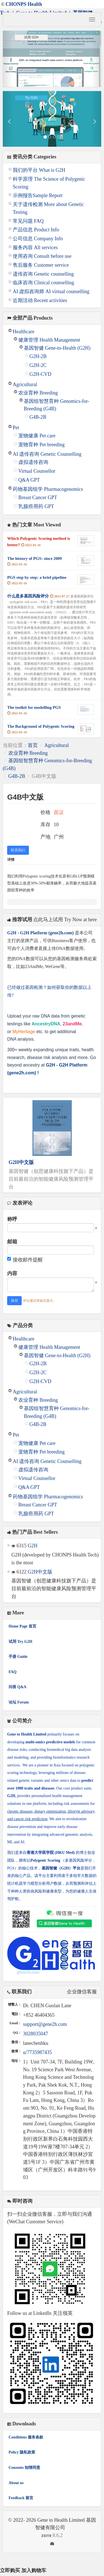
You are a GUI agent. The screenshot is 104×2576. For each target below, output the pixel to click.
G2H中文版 (21, 1162)
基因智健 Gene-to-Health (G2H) (57, 348)
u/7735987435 (37, 2052)
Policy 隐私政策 (22, 2452)
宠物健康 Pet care (36, 435)
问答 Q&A (17, 1687)
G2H (32, 1545)
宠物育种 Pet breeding (41, 444)
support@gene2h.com (45, 2024)
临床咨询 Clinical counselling (43, 282)
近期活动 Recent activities (40, 300)
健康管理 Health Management (49, 340)
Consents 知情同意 (24, 2467)
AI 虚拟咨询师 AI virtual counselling (51, 291)
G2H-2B (38, 356)
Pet (16, 427)
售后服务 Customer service (41, 265)
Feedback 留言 (21, 2498)
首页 (33, 745)
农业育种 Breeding (38, 393)
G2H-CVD (40, 374)
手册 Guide (18, 1657)
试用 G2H (31, 37)
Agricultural (25, 384)
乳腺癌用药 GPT (36, 506)
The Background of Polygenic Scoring (40, 726)
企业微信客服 (82, 1991)
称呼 (12, 1219)
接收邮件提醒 (25, 1260)
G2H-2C (38, 365)
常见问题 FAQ (28, 221)
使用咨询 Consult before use (42, 256)
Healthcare (23, 331)
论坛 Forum (19, 1702)
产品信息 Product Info (36, 229)
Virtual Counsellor (36, 471)
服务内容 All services (35, 247)
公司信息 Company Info (38, 238)
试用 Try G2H (20, 1641)
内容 (12, 1273)
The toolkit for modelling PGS (34, 707)
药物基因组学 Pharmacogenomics (48, 489)
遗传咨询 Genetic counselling (43, 274)
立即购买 (10, 2570)
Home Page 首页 (22, 1626)
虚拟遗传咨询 (33, 462)
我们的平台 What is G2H (39, 170)
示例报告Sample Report (37, 195)
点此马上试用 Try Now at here (65, 919)
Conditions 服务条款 (26, 2437)
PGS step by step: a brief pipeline (36, 577)
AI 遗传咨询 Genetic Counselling (47, 454)
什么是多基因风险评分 (28, 596)
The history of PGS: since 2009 (34, 558)
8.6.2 (35, 2536)
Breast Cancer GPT (37, 497)
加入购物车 (33, 2570)
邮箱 (12, 1241)
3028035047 (35, 2033)
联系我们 (18, 850)
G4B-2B (37, 417)
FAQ (13, 1672)
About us (16, 2483)
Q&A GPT (29, 480)
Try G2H (31, 98)
